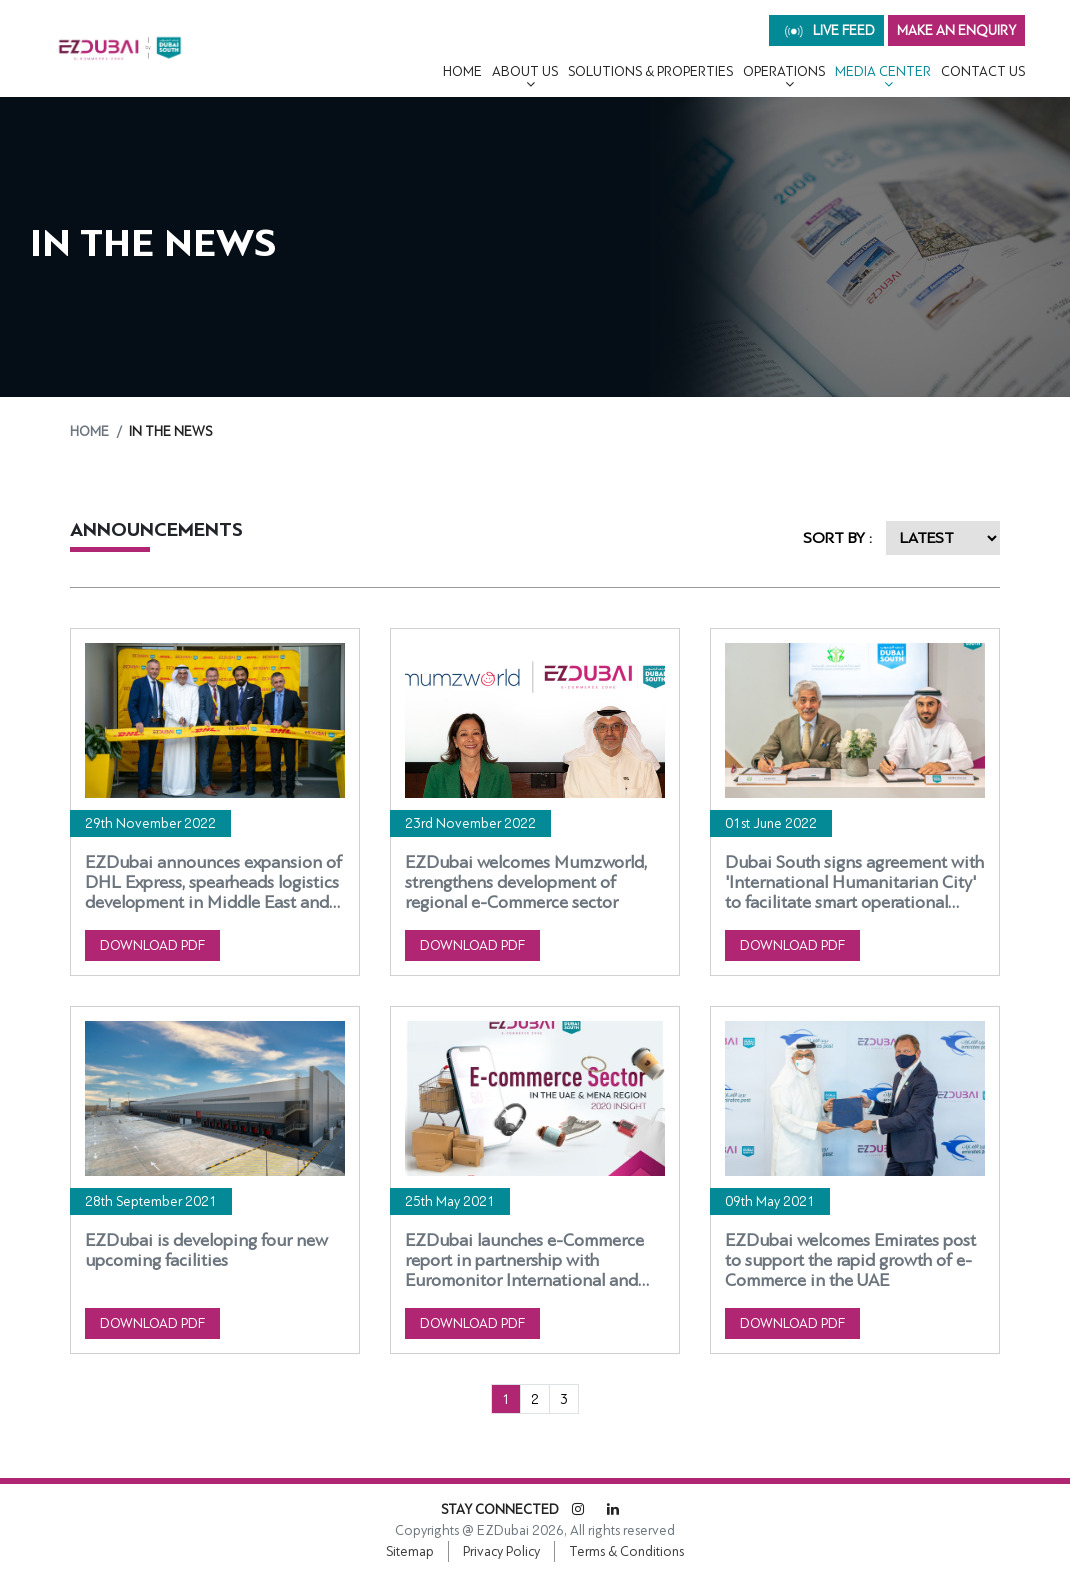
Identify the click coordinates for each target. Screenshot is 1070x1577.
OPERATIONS (784, 71)
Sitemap (410, 1551)
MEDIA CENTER (883, 71)
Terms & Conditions (626, 1551)
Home (462, 71)
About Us (525, 71)
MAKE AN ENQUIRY (956, 30)
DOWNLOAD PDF (152, 945)
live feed (830, 30)
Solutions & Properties (650, 71)
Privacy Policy (501, 1551)
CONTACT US (983, 71)
